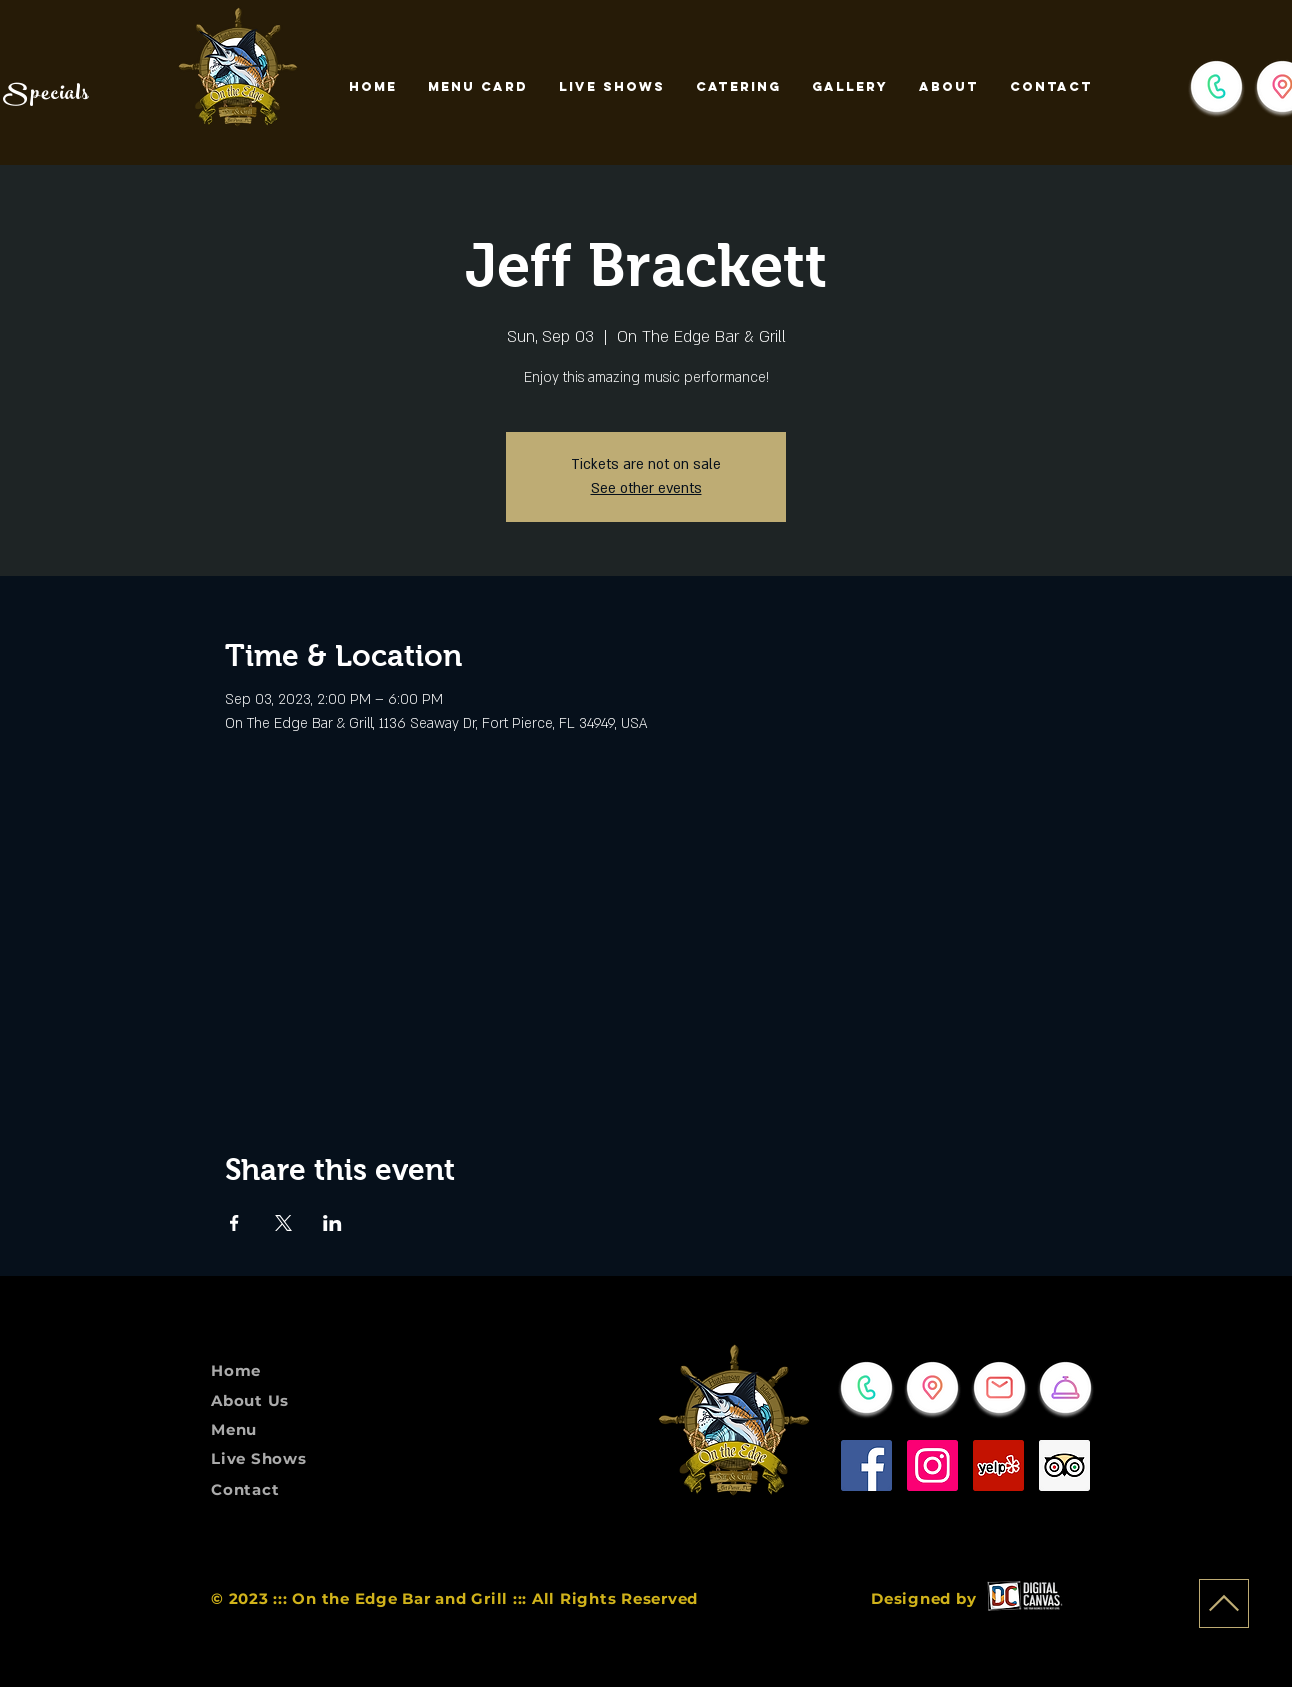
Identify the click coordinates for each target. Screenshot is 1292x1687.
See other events (646, 488)
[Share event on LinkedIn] (332, 1223)
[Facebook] (866, 1465)
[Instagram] (932, 1465)
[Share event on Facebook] (234, 1223)
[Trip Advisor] (1064, 1465)
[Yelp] (998, 1465)
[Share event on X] (283, 1223)
